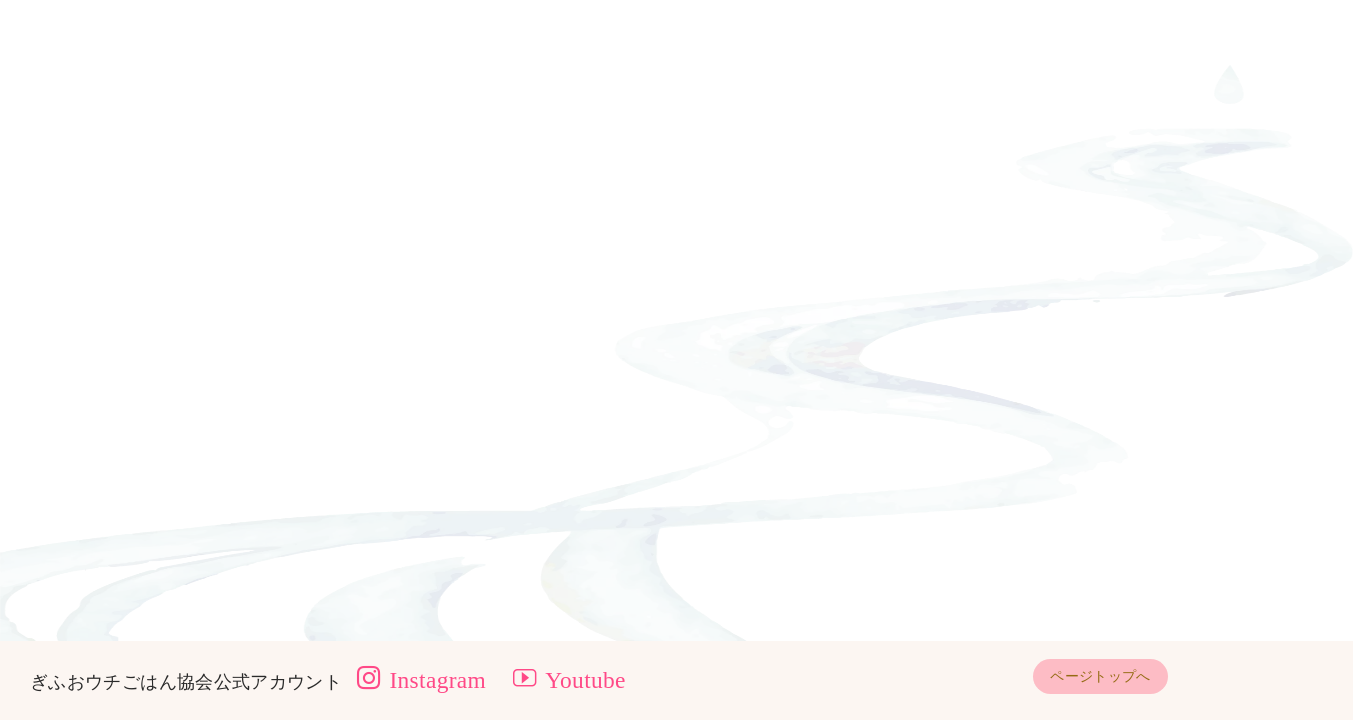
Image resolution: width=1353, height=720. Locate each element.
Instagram (421, 679)
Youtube (569, 679)
